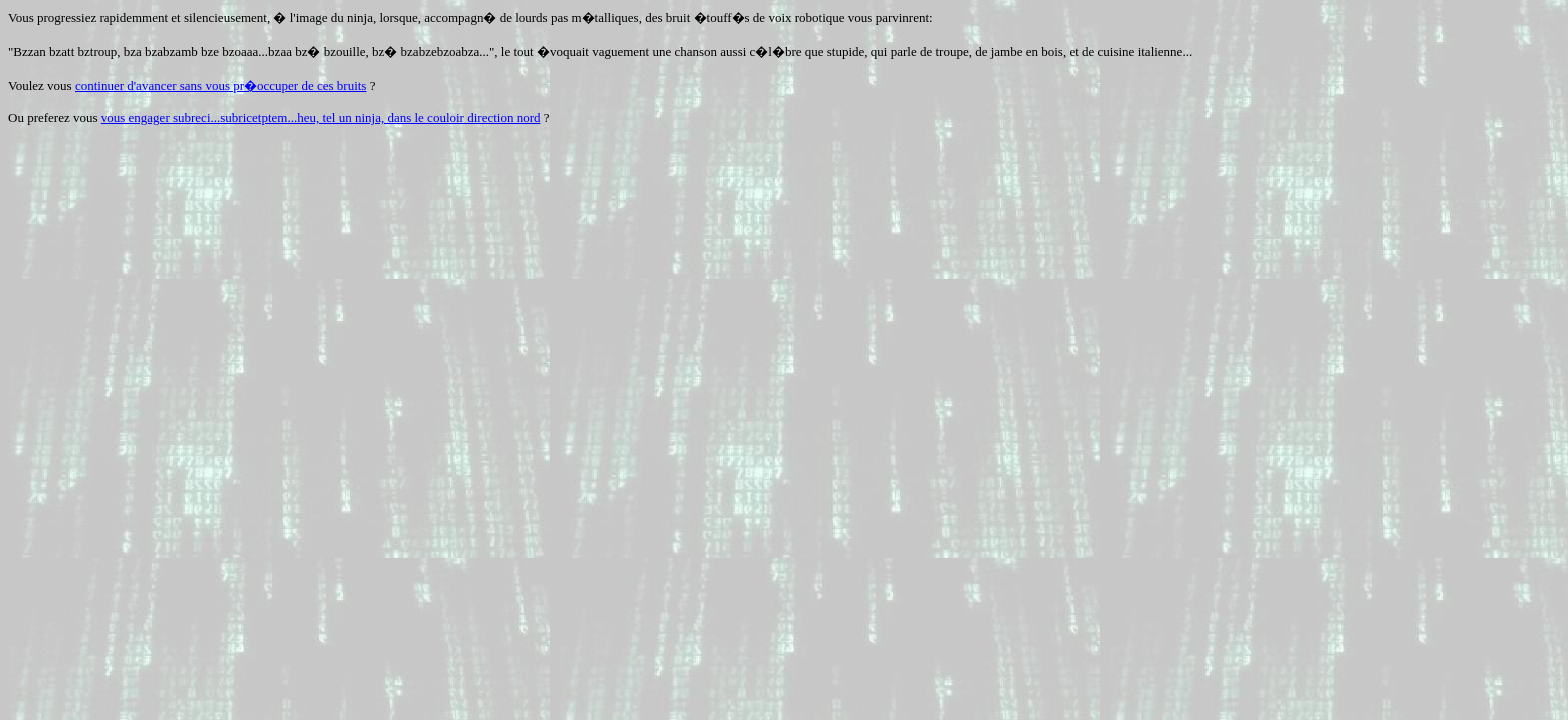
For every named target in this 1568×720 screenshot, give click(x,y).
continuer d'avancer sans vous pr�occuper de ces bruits (221, 85)
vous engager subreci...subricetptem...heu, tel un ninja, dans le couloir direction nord (321, 117)
